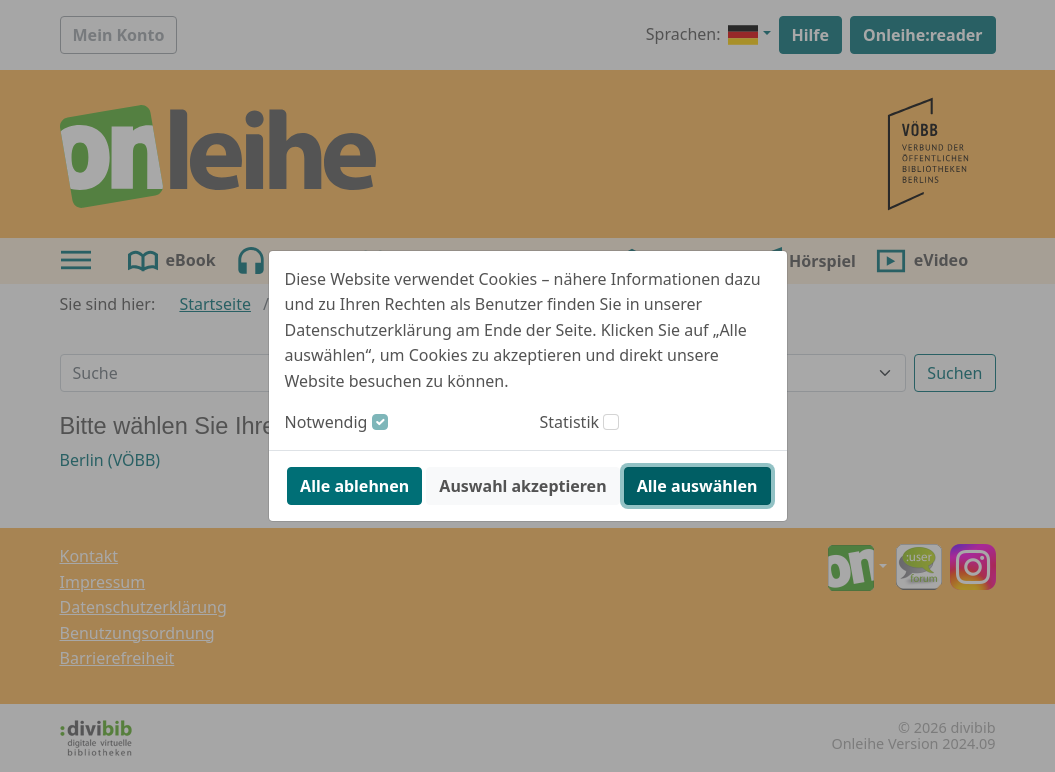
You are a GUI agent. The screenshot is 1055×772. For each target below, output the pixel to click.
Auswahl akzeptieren (522, 486)
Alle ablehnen (354, 486)
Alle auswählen (697, 486)
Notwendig (326, 422)
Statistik (570, 422)
